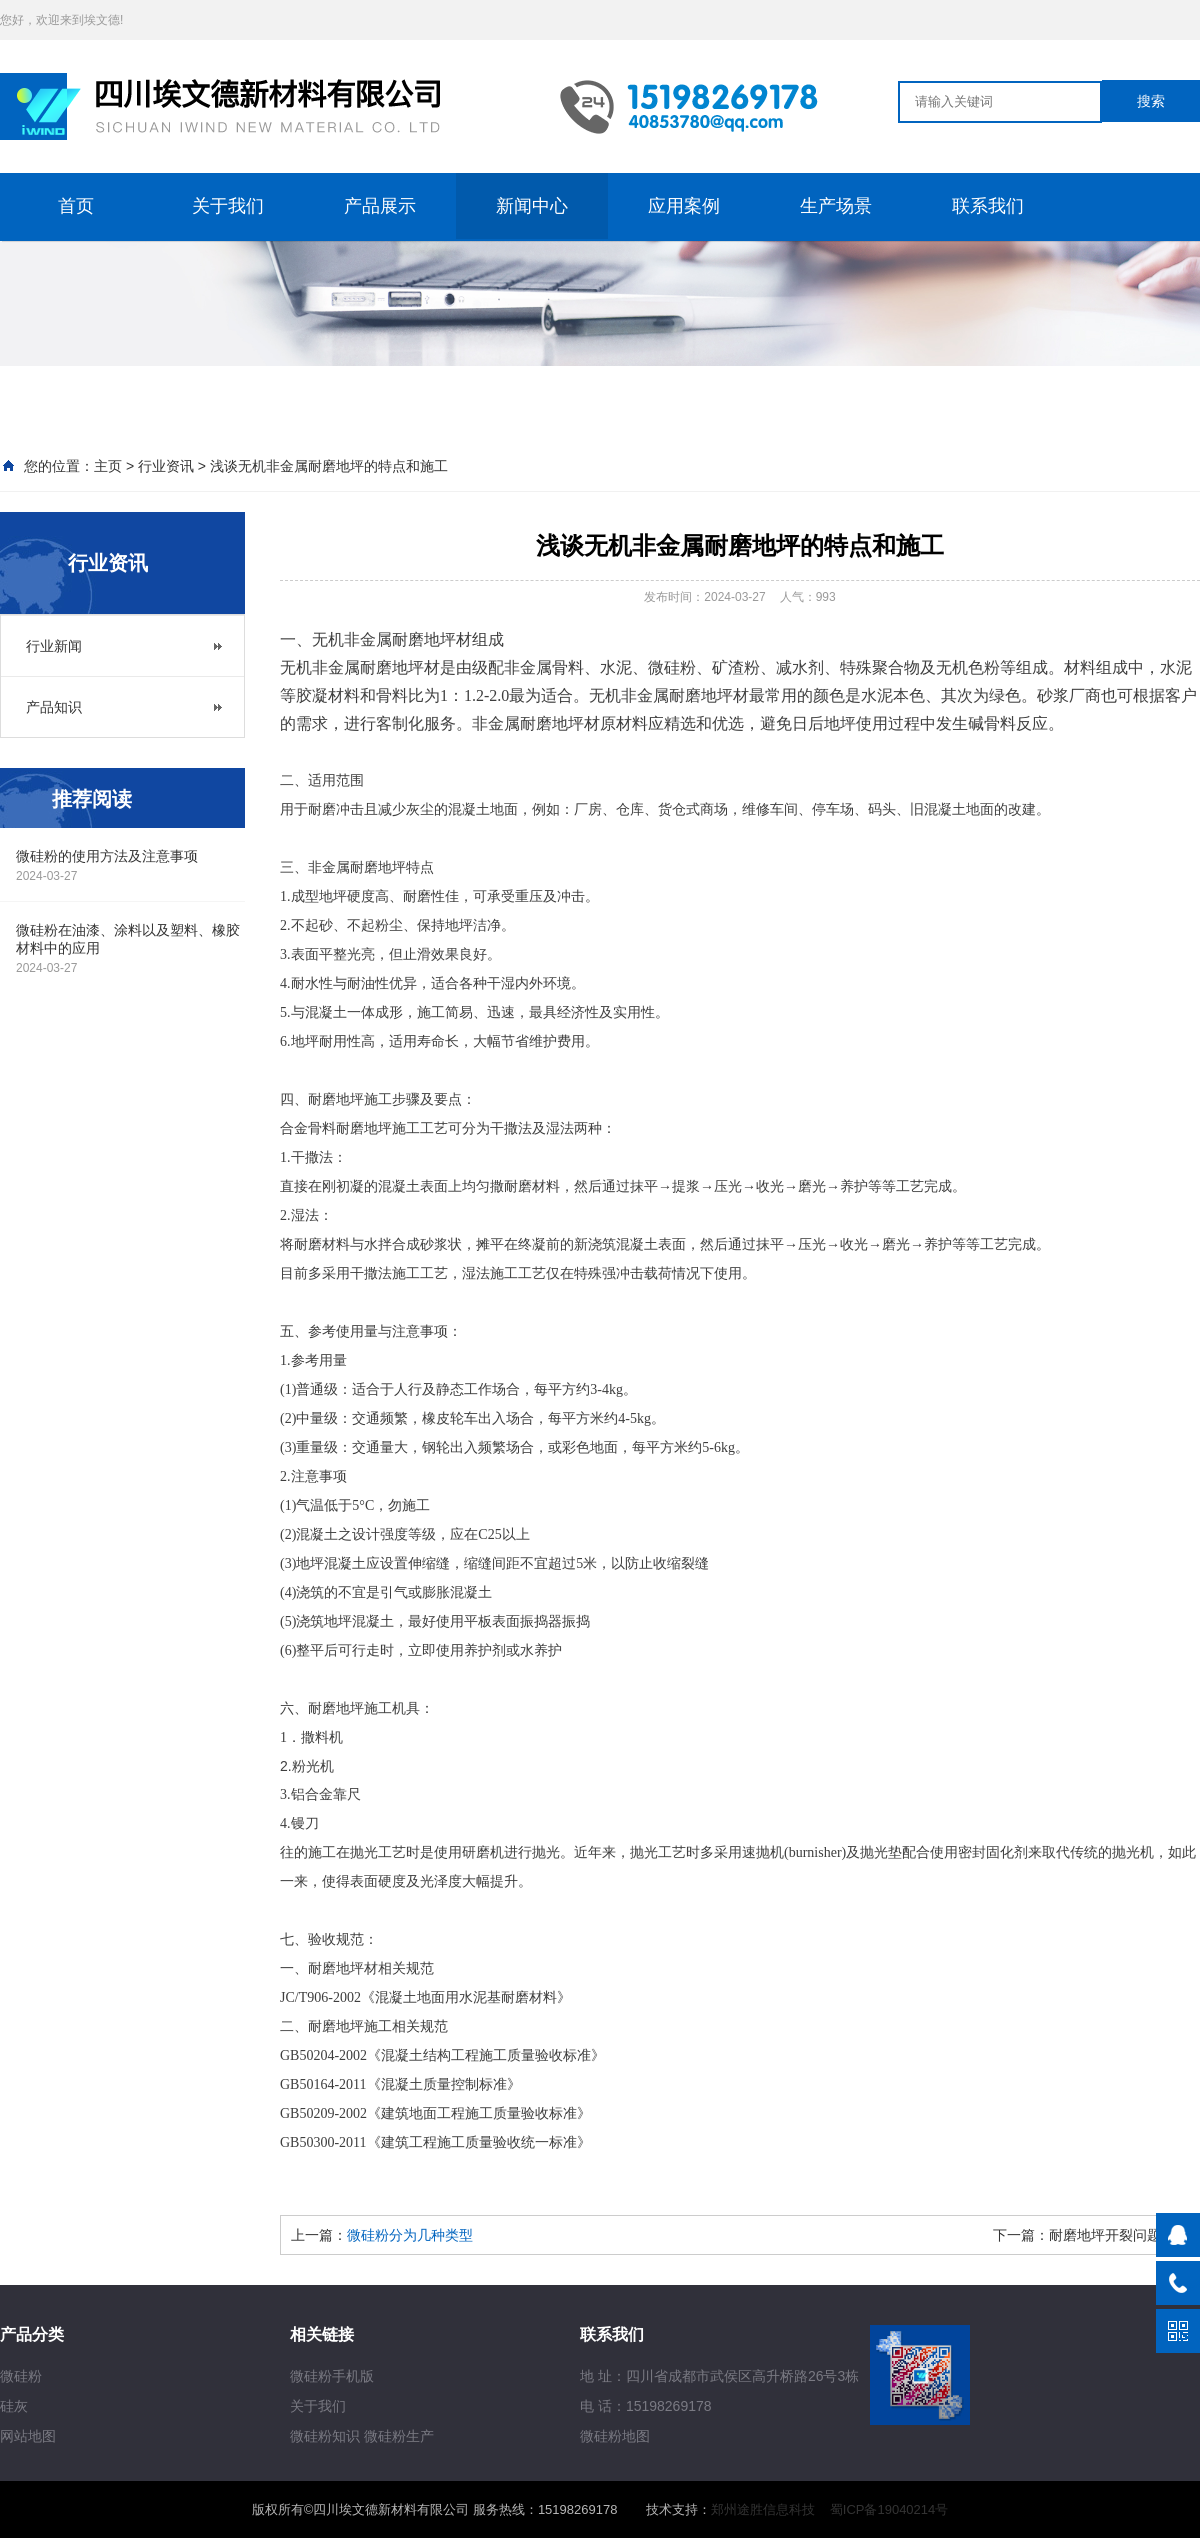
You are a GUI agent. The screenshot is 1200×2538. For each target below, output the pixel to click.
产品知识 (54, 707)
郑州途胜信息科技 (763, 2509)
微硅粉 (21, 2376)
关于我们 (228, 206)
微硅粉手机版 (332, 2376)
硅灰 (14, 2406)
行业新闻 (54, 646)
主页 (108, 466)
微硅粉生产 (399, 2436)
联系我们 (988, 206)
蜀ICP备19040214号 (889, 2509)
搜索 (1151, 101)
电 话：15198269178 (646, 2406)
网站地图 (28, 2436)
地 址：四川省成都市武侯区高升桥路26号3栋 (719, 2376)
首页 (76, 206)
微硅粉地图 (615, 2436)
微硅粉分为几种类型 (410, 2235)
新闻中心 (532, 206)
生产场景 (836, 206)
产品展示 (380, 206)
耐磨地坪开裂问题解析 (1119, 2235)
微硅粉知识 (325, 2436)
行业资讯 (166, 466)
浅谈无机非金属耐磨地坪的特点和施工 (329, 466)
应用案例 (684, 206)
